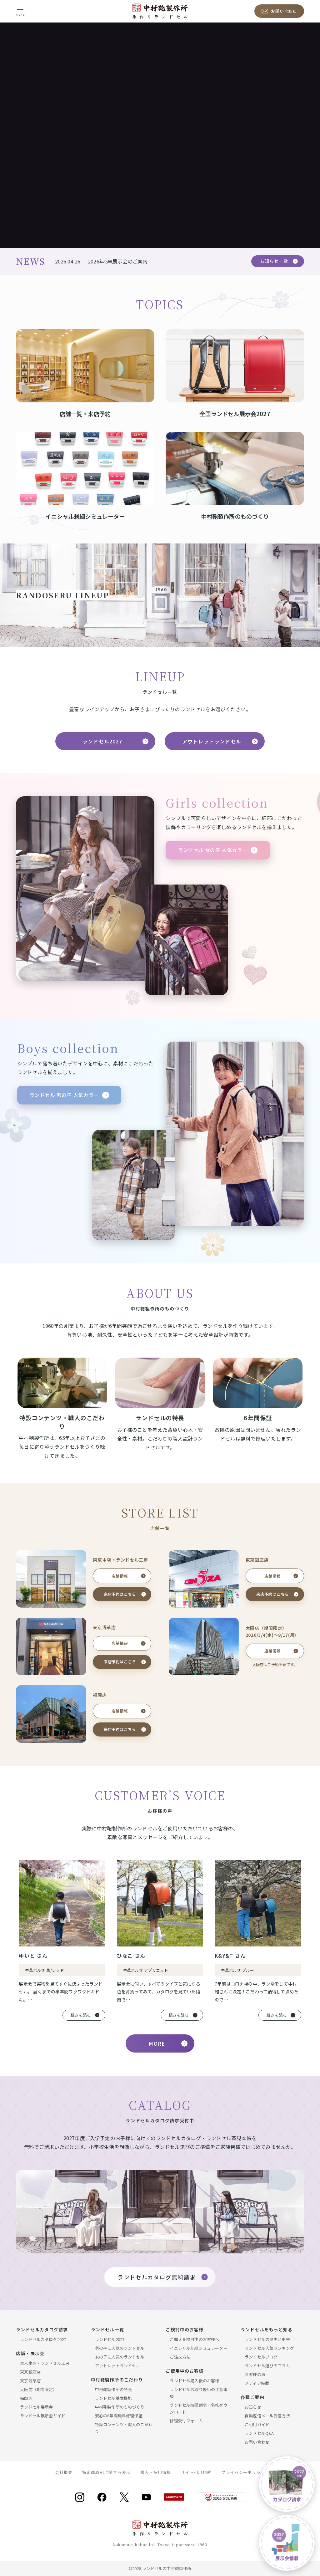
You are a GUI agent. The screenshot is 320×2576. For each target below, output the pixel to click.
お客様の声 (255, 2374)
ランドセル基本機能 (113, 2398)
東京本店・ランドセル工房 (44, 2363)
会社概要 (63, 2472)
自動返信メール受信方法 (267, 2416)
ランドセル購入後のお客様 (194, 2381)
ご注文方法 (180, 2357)
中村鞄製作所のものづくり (119, 2407)
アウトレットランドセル (211, 741)
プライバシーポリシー (243, 2472)
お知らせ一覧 (274, 261)
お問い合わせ (257, 2442)
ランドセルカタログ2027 (43, 2339)
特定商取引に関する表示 (106, 2472)
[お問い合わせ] (279, 11)
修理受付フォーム (186, 2421)
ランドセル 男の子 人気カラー (64, 1095)
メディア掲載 (257, 2383)
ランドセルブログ (261, 2357)
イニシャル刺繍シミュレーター (198, 2348)
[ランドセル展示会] (287, 2543)
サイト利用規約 (196, 2472)
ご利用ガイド (257, 2424)
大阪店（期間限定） (38, 2389)
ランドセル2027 (102, 741)
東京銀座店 (30, 2372)
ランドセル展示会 (36, 2407)
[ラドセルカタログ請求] (287, 2484)
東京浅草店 (30, 2381)
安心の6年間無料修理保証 (118, 2416)
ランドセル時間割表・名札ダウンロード (198, 2408)
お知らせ (253, 2407)
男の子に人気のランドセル (119, 2348)
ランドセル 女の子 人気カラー (213, 850)
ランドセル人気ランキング (269, 2348)
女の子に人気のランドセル (119, 2357)
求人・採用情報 (155, 2472)
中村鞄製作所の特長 (113, 2389)
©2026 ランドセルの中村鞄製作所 (160, 2568)
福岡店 (26, 2398)
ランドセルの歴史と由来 (267, 2339)
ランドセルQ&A (259, 2433)
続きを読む (81, 2015)
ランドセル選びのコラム (267, 2366)
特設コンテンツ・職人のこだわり (123, 2427)
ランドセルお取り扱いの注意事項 (198, 2392)
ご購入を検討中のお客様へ (194, 2339)
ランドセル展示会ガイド (42, 2416)
